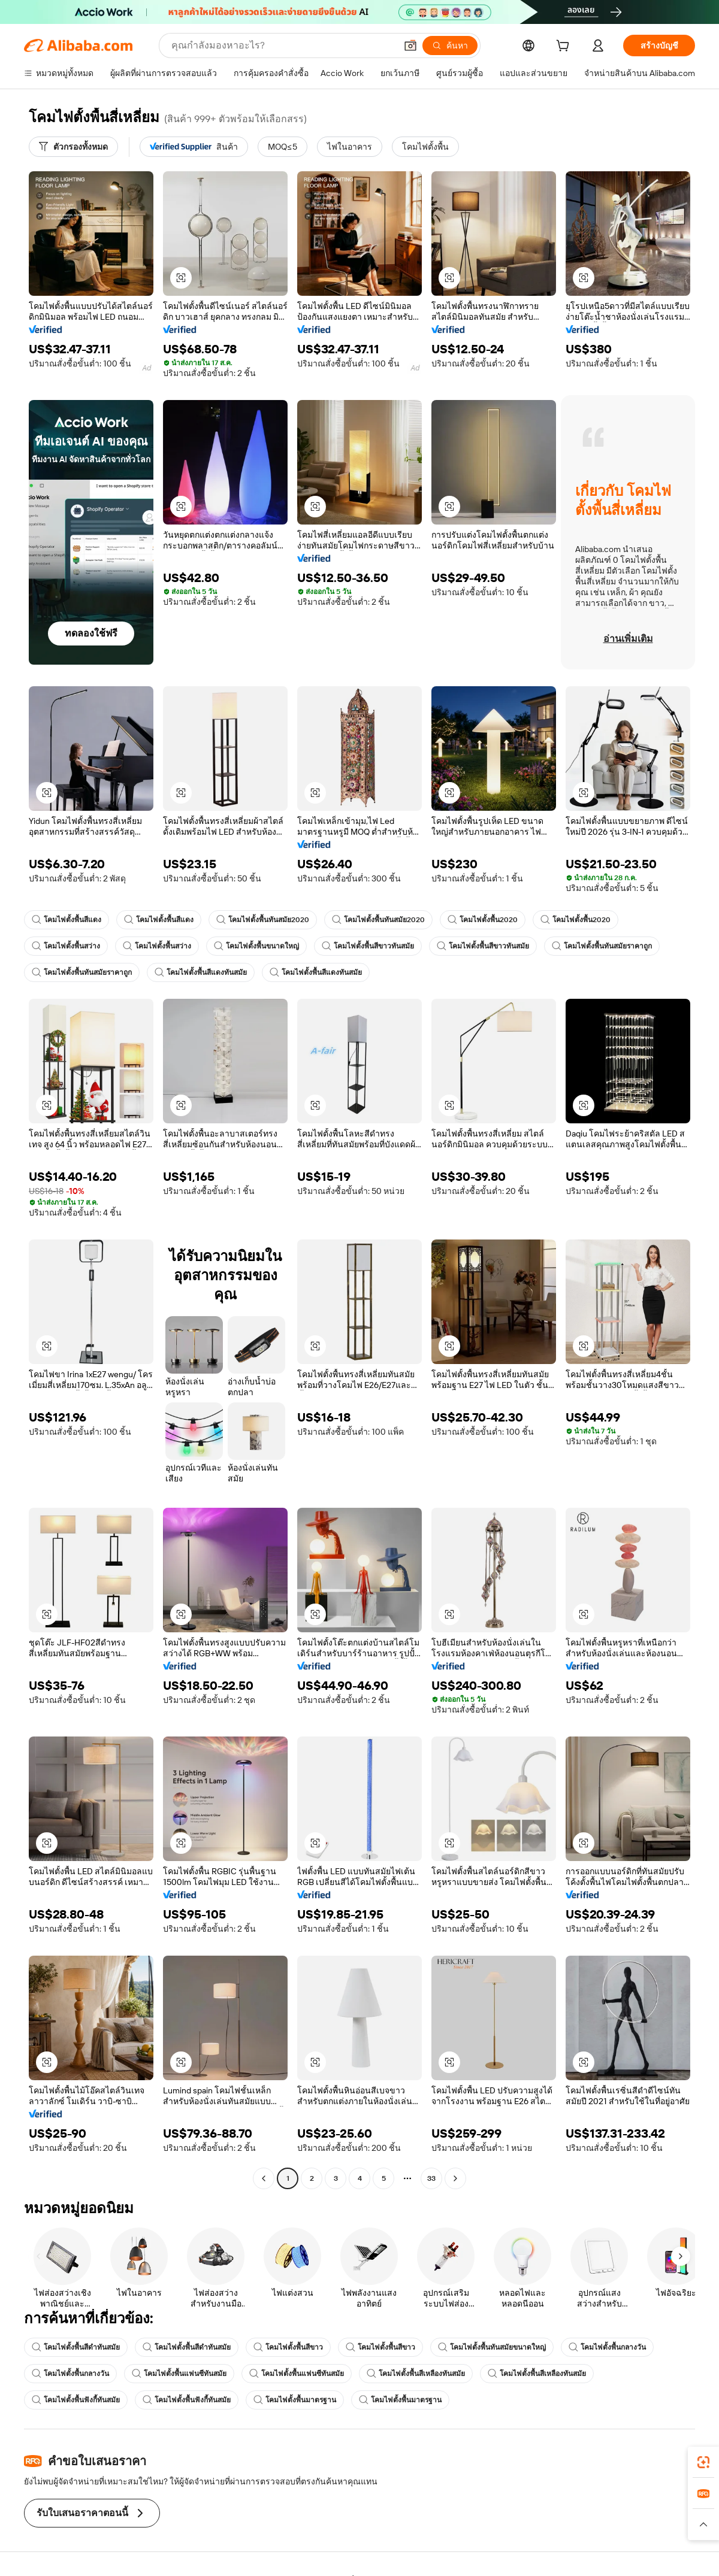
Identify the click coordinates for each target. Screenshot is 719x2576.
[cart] (565, 47)
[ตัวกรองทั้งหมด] (73, 147)
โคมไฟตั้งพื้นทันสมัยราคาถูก (602, 946)
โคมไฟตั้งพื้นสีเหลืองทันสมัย (416, 2373)
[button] (410, 45)
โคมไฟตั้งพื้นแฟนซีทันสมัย (179, 2373)
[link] (703, 2462)
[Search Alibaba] (282, 45)
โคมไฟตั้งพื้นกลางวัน (607, 2347)
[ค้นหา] (450, 45)
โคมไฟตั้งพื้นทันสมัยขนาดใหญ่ (492, 2347)
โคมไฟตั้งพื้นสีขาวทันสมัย (368, 946)
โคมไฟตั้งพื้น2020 (483, 920)
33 (431, 2178)
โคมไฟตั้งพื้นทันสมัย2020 (262, 920)
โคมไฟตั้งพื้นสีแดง (66, 920)
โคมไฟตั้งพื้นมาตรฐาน (294, 2400)
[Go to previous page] (263, 2178)
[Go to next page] (455, 2178)
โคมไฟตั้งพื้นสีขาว (288, 2347)
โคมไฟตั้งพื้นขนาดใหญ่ (256, 946)
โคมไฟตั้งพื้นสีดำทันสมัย (76, 2347)
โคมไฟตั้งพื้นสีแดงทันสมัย (201, 972)
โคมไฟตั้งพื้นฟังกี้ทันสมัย (76, 2400)
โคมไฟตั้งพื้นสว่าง (66, 946)
